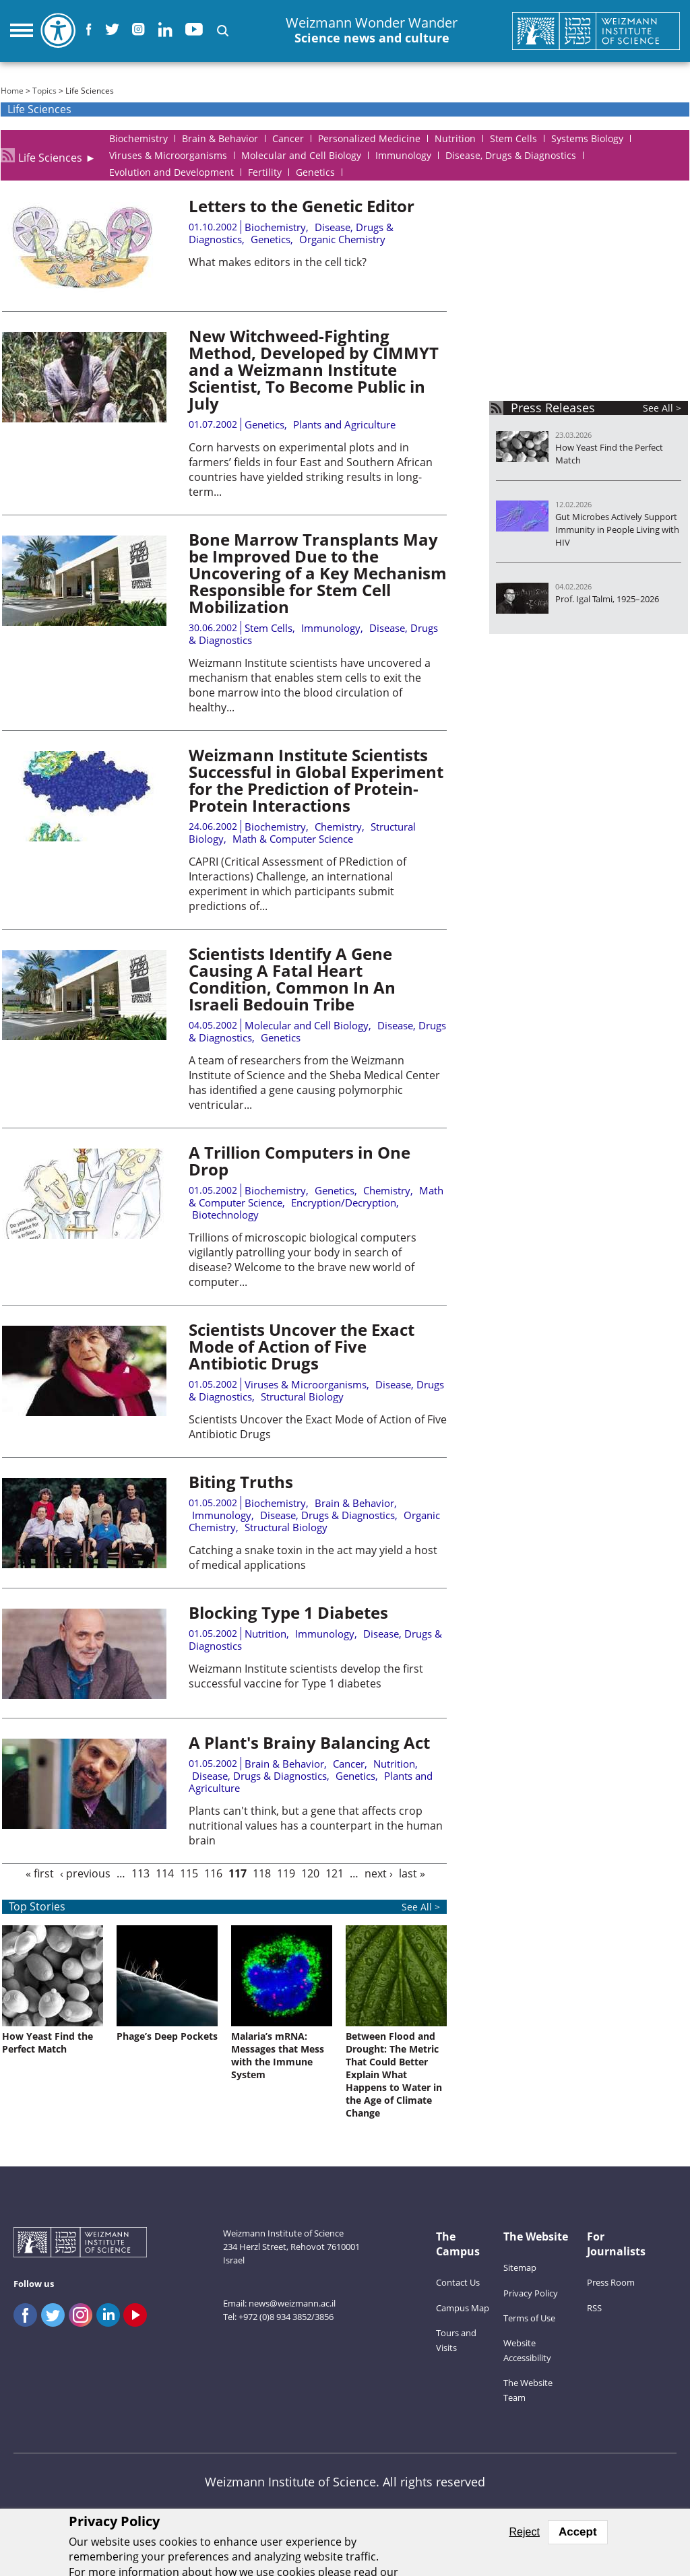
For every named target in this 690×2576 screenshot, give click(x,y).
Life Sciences (50, 155)
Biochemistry (275, 227)
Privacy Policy (530, 2293)
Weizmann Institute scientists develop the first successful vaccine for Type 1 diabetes (306, 1676)
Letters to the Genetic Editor (301, 206)
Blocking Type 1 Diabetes (288, 1612)
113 (140, 1873)
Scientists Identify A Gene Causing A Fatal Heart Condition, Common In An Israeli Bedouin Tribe (292, 978)
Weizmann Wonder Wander (372, 30)
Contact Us (458, 2282)
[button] (222, 30)
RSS (594, 2308)
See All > (662, 407)
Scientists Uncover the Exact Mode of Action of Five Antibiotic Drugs (301, 1346)
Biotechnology (225, 1214)
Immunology (330, 628)
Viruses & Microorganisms (306, 1384)
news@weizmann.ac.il (292, 2303)
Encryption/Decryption (343, 1202)
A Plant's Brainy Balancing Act (309, 1742)
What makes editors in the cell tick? (278, 262)
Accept (578, 2531)
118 (262, 1873)
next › (379, 1873)
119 (286, 1873)
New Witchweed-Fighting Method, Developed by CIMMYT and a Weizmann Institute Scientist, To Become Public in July (314, 369)
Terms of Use (529, 2318)
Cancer (349, 1763)
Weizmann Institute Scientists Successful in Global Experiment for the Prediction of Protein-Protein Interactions (316, 780)
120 (310, 1873)
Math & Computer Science (292, 838)
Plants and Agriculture (344, 424)
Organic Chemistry (342, 239)
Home (12, 90)
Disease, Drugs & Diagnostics (327, 1515)
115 (189, 1873)
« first (40, 1873)
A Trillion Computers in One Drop (299, 1160)
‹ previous (85, 1873)
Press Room (611, 2282)
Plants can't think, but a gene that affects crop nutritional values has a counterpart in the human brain (316, 1825)
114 (165, 1873)
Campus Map (462, 2308)
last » (412, 1873)
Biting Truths (241, 1482)
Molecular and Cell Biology (307, 1025)
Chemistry (338, 826)
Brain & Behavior (354, 1503)
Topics (44, 90)
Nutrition (265, 1633)
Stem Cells (268, 628)
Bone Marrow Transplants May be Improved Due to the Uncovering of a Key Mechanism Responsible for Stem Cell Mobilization (318, 573)
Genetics (270, 239)
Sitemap (519, 2267)
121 (334, 1873)
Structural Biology (302, 1396)
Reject (524, 2532)
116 (213, 1873)
